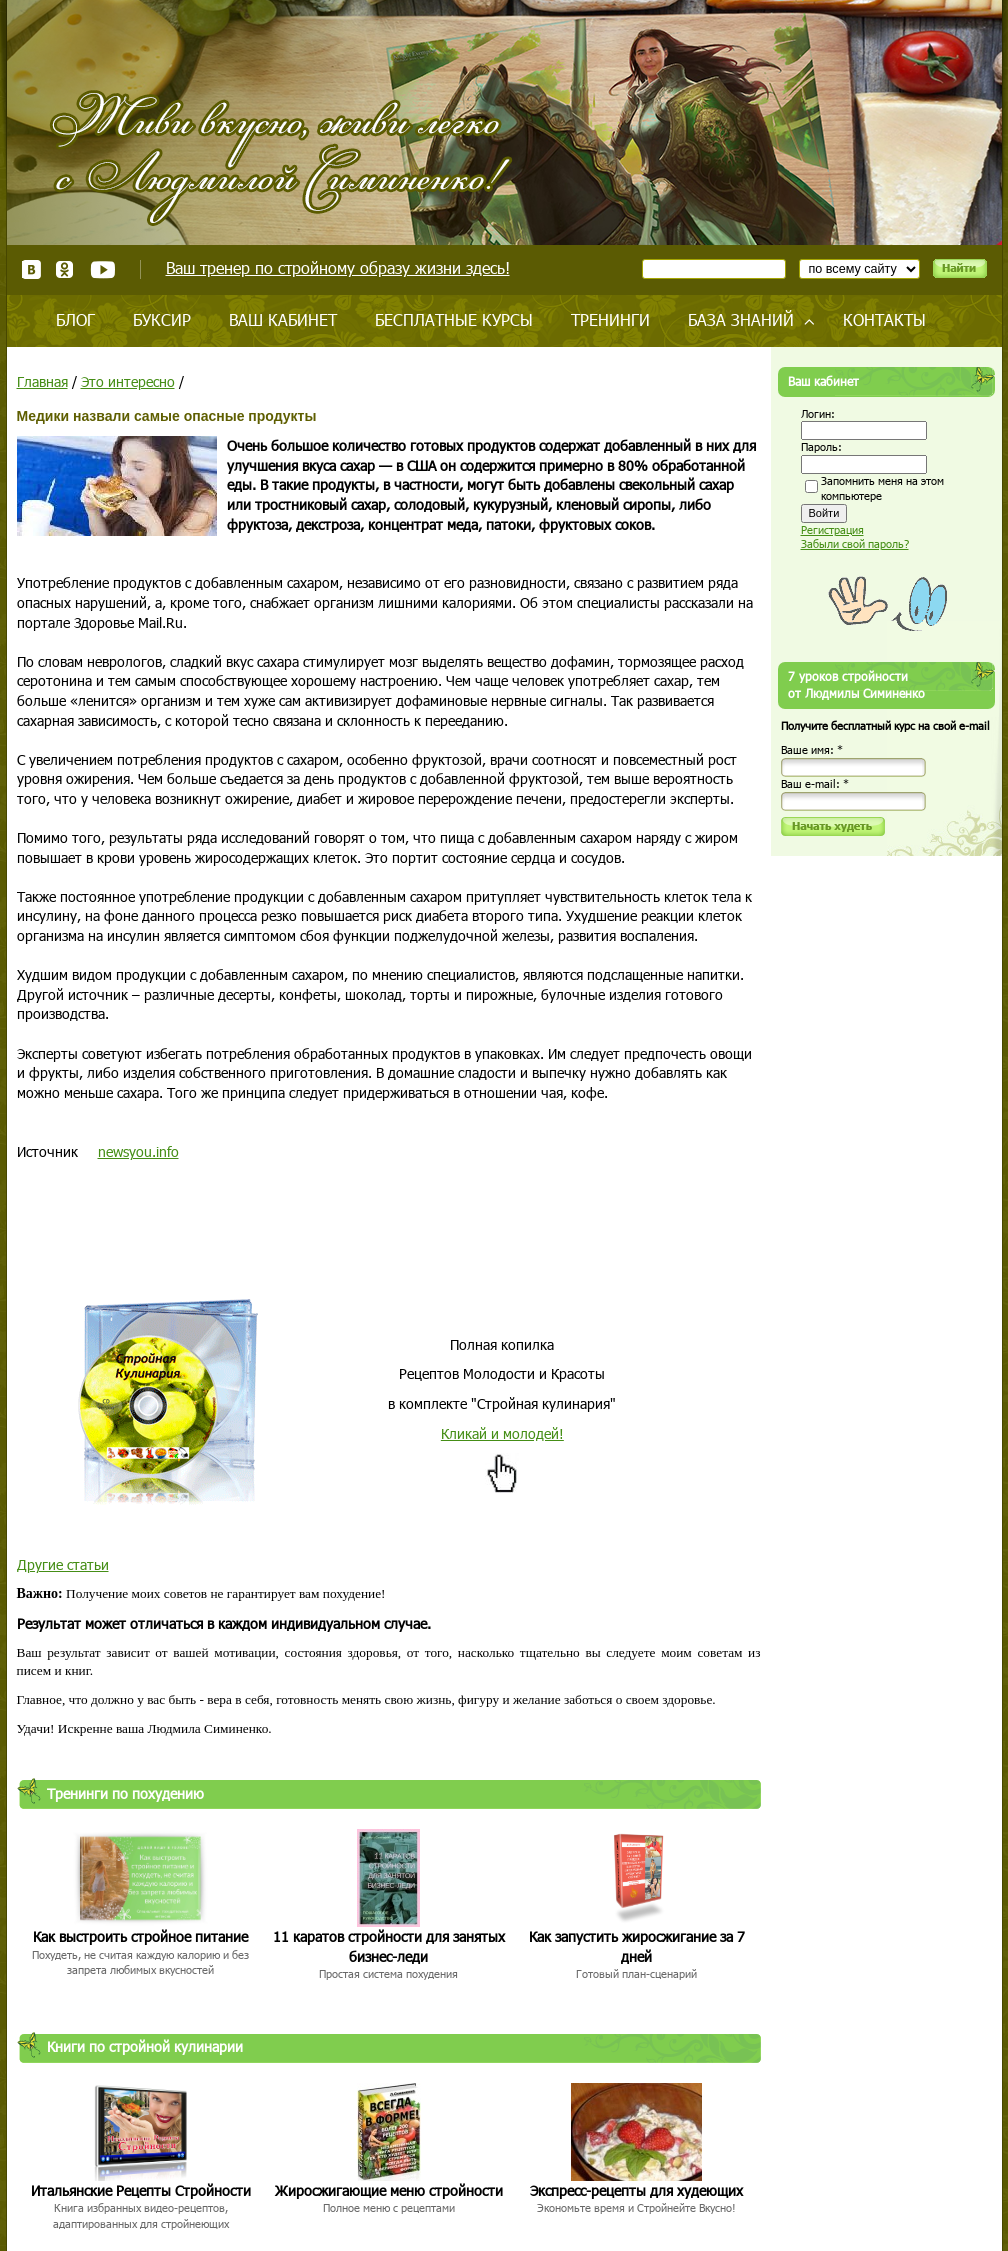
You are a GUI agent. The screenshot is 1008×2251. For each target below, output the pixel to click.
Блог (75, 319)
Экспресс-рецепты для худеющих (636, 2190)
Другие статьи (63, 1564)
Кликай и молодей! (502, 1433)
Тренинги (610, 319)
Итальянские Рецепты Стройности (141, 2190)
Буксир (162, 319)
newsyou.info (138, 1151)
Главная (42, 381)
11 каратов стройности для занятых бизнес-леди (389, 1946)
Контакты (884, 319)
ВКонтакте (31, 269)
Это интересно (128, 381)
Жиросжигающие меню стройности (389, 2190)
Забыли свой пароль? (855, 543)
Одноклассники (65, 269)
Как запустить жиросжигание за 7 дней (637, 1946)
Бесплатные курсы (454, 319)
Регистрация (832, 529)
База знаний (741, 319)
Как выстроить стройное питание (140, 1936)
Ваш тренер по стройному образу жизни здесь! (338, 267)
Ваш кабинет (283, 319)
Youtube (102, 269)
